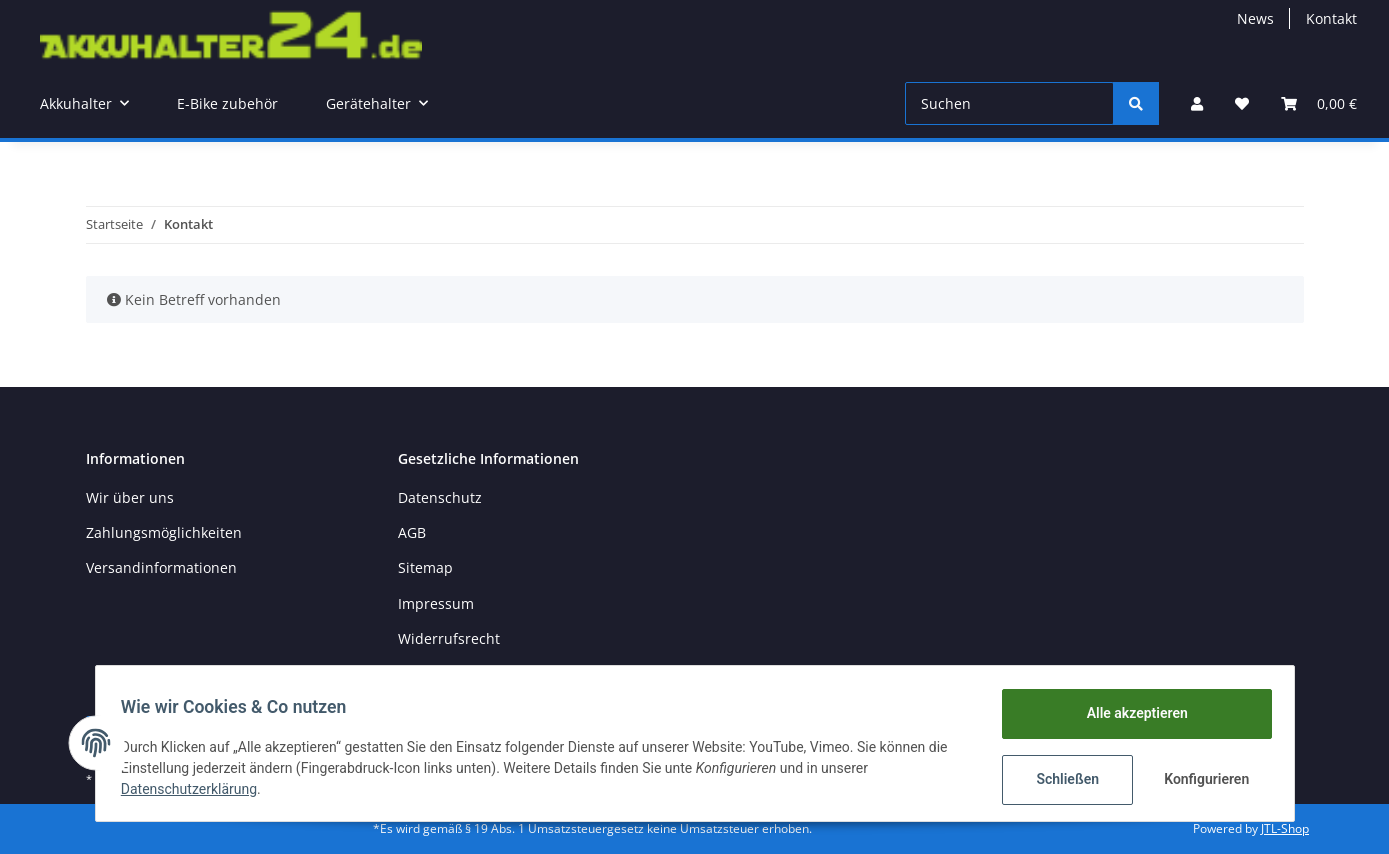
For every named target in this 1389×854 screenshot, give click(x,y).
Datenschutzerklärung (196, 789)
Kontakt (1331, 18)
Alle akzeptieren (1130, 713)
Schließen (1061, 779)
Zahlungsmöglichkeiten (164, 532)
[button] (1197, 103)
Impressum (436, 603)
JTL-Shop (1285, 828)
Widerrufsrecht (449, 638)
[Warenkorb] (1319, 103)
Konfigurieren (1202, 779)
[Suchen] (1009, 103)
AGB (412, 532)
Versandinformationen (161, 567)
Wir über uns (130, 497)
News (1255, 18)
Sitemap (425, 567)
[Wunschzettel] (1242, 103)
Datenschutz (440, 497)
